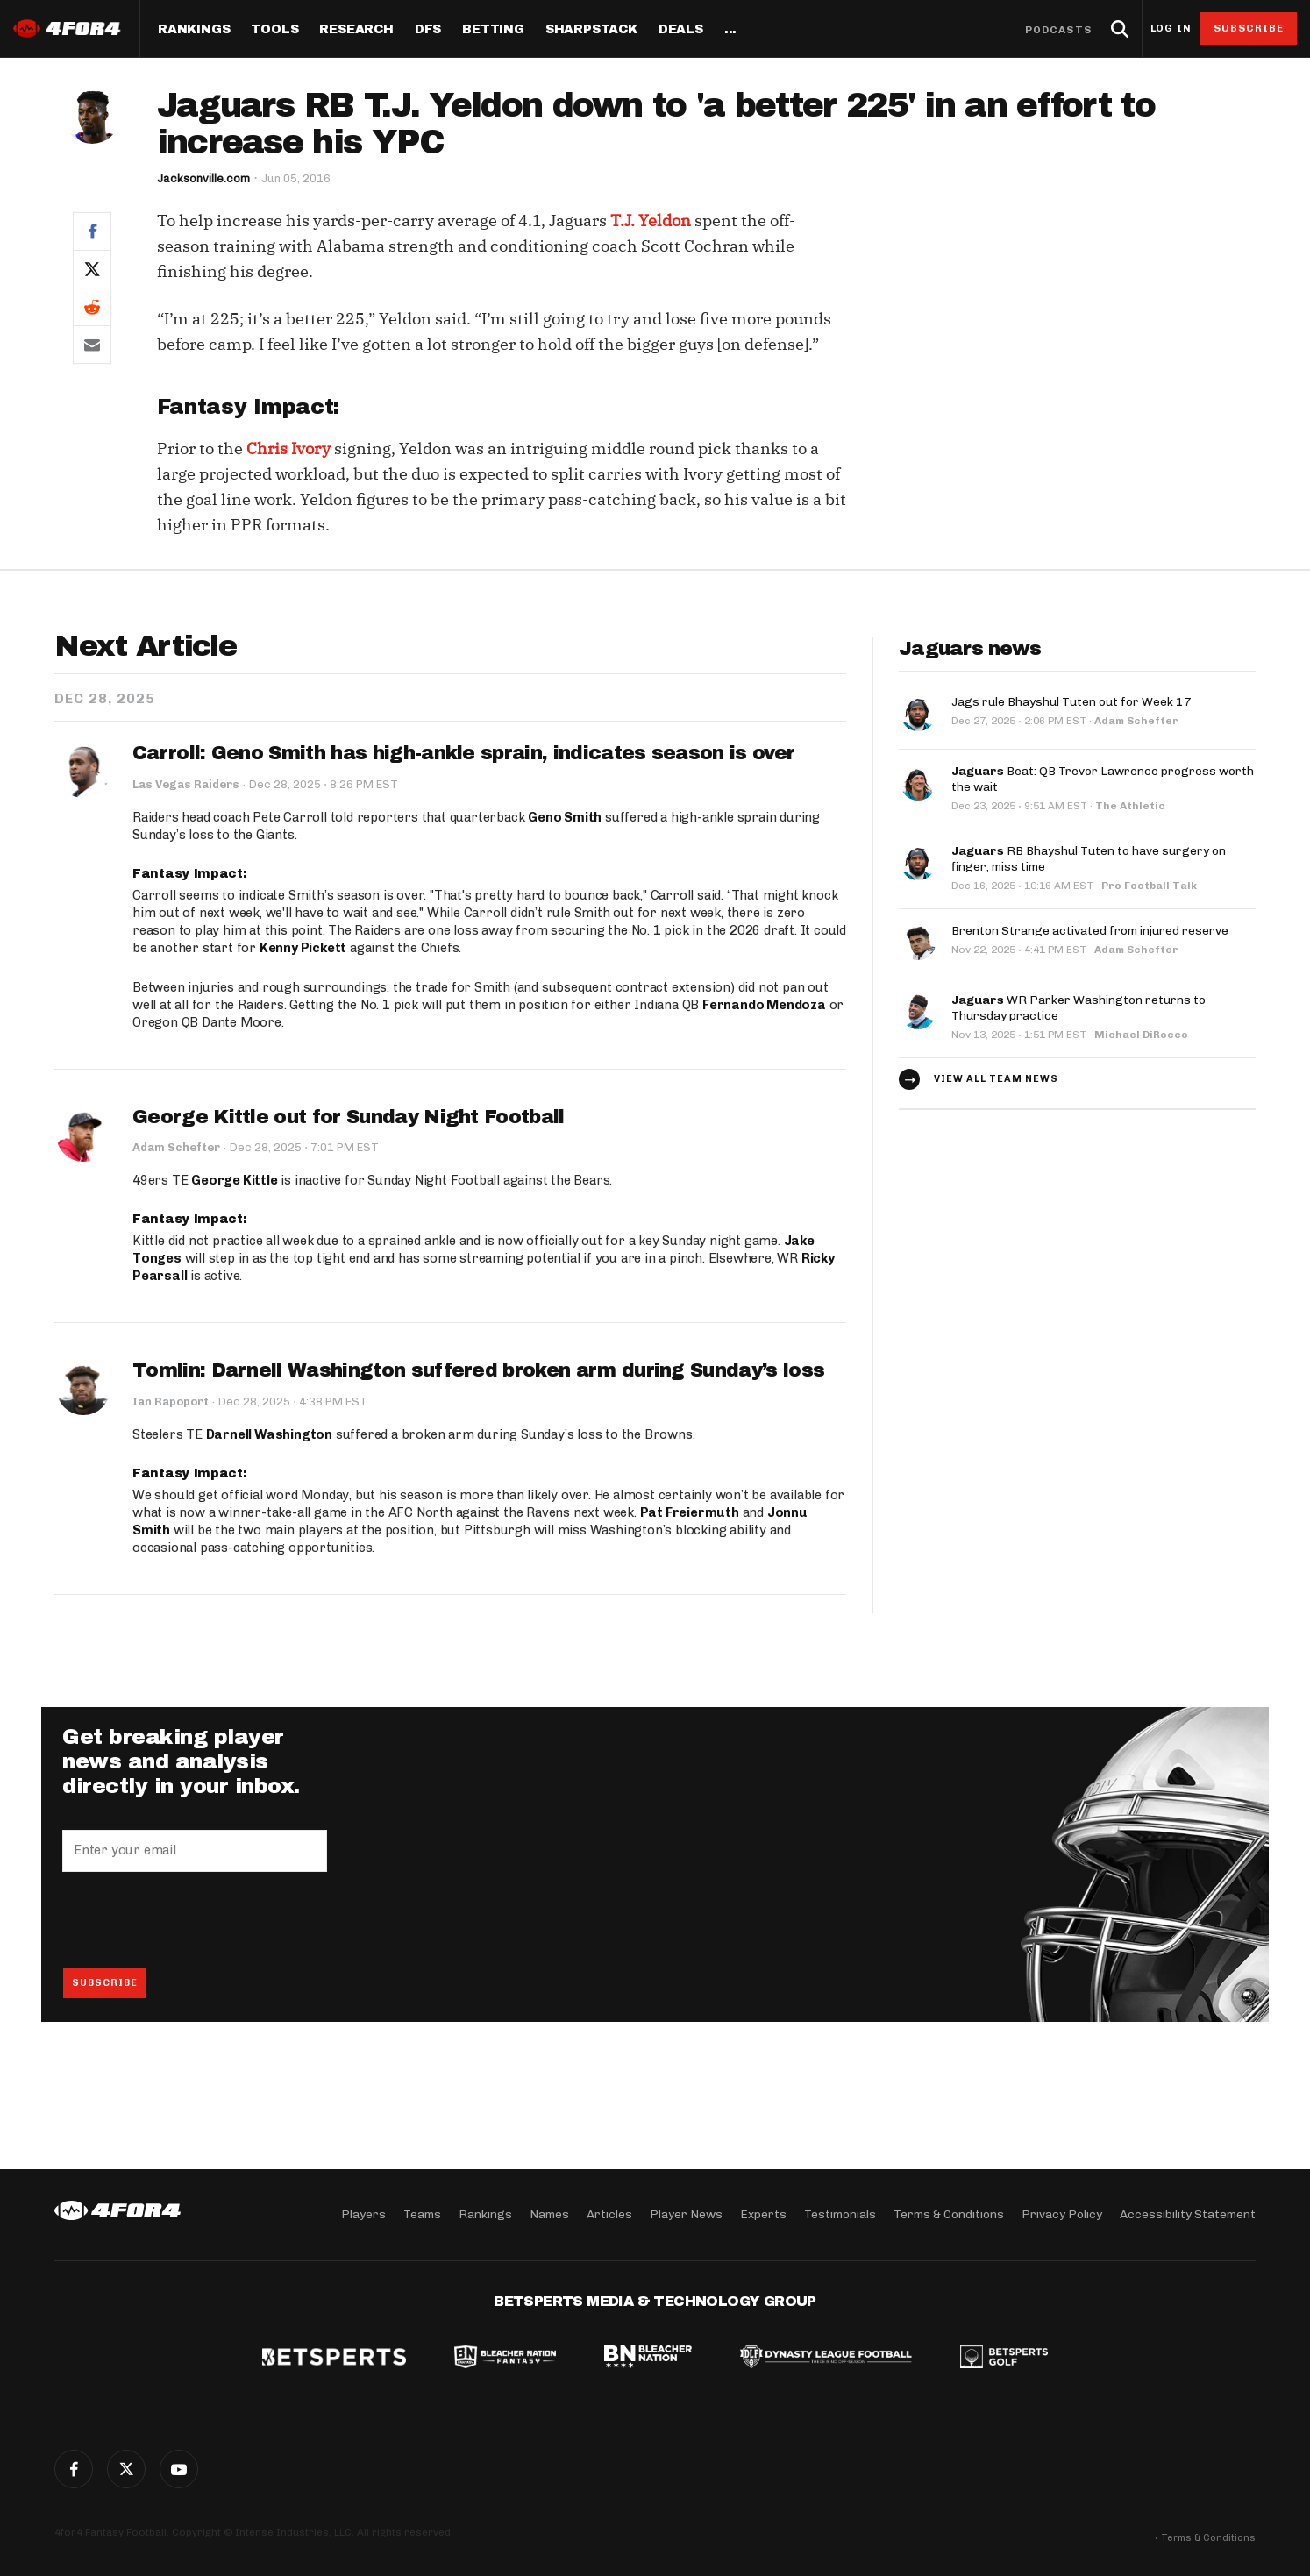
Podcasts (1058, 30)
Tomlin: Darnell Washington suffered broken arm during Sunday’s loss (479, 1369)
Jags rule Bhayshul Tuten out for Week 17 (1071, 701)
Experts (763, 2214)
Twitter (126, 2469)
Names (549, 2214)
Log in (1171, 28)
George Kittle (234, 1179)
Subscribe (1249, 28)
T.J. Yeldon (650, 220)
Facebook (74, 2469)
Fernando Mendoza (764, 1004)
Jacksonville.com (203, 178)
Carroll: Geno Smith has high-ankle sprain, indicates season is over (465, 753)
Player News (686, 2214)
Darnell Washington (269, 1433)
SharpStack (591, 30)
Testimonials (840, 2214)
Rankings (194, 30)
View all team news (996, 1079)
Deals (681, 30)
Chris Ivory (288, 448)
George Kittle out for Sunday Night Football (349, 1116)
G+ (179, 2469)
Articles (609, 2214)
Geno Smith (565, 817)
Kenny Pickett (303, 947)
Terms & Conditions (949, 2214)
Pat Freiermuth (690, 1511)
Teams (422, 2214)
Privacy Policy (1062, 2214)
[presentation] (195, 1918)
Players (363, 2214)
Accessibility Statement (1188, 2214)
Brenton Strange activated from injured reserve (1089, 930)
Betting (493, 30)
